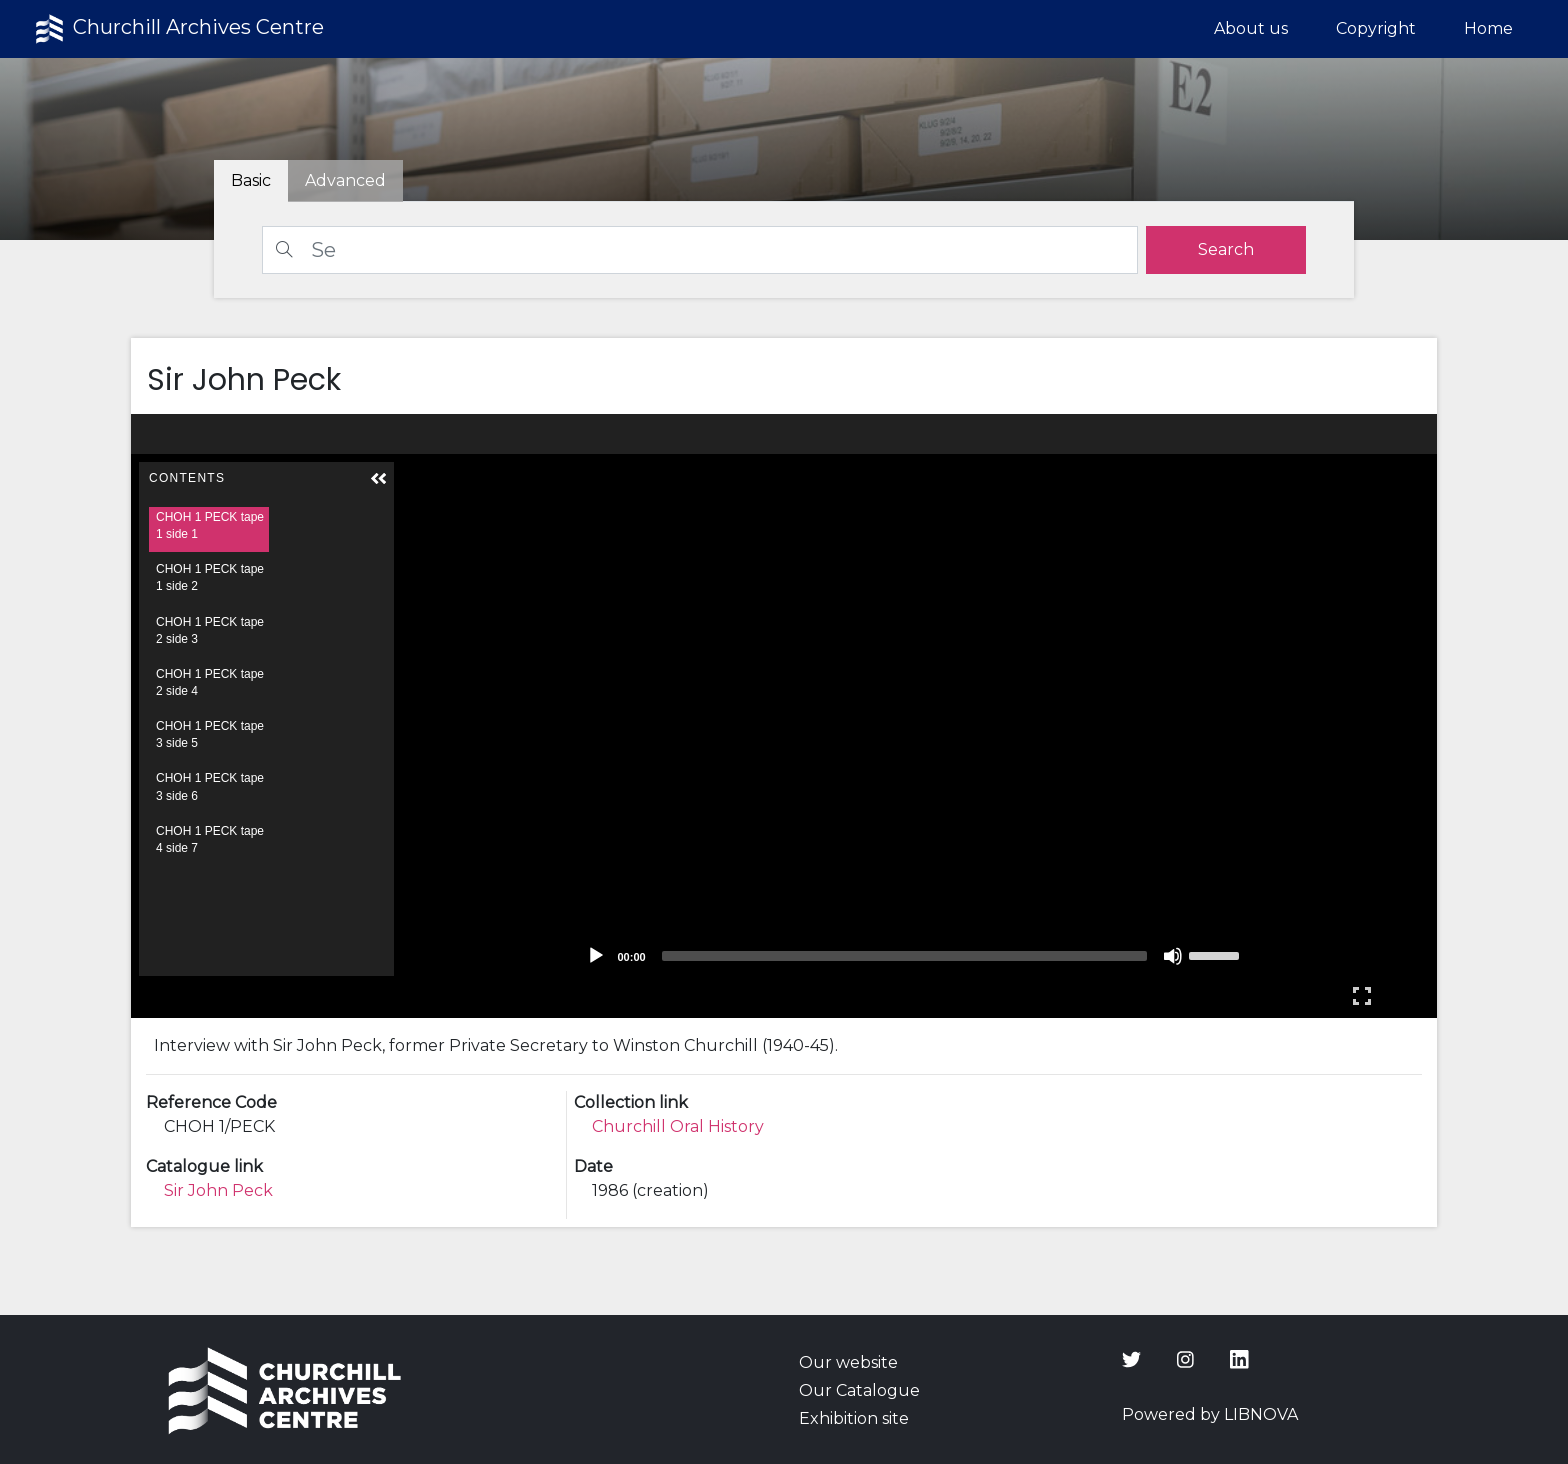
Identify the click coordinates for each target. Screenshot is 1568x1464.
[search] (1226, 250)
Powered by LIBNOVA (1210, 1414)
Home (1488, 28)
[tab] (345, 181)
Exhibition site (854, 1418)
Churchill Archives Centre (177, 29)
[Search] (700, 250)
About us (1251, 28)
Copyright (1376, 28)
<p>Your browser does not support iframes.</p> (784, 716)
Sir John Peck (218, 1190)
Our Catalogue (859, 1390)
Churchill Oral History (678, 1126)
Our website (848, 1362)
